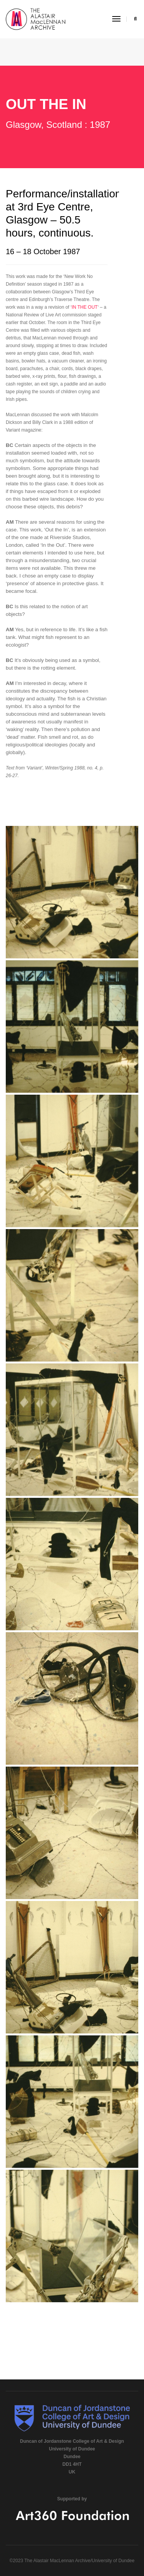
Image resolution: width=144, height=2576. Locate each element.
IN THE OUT (84, 307)
